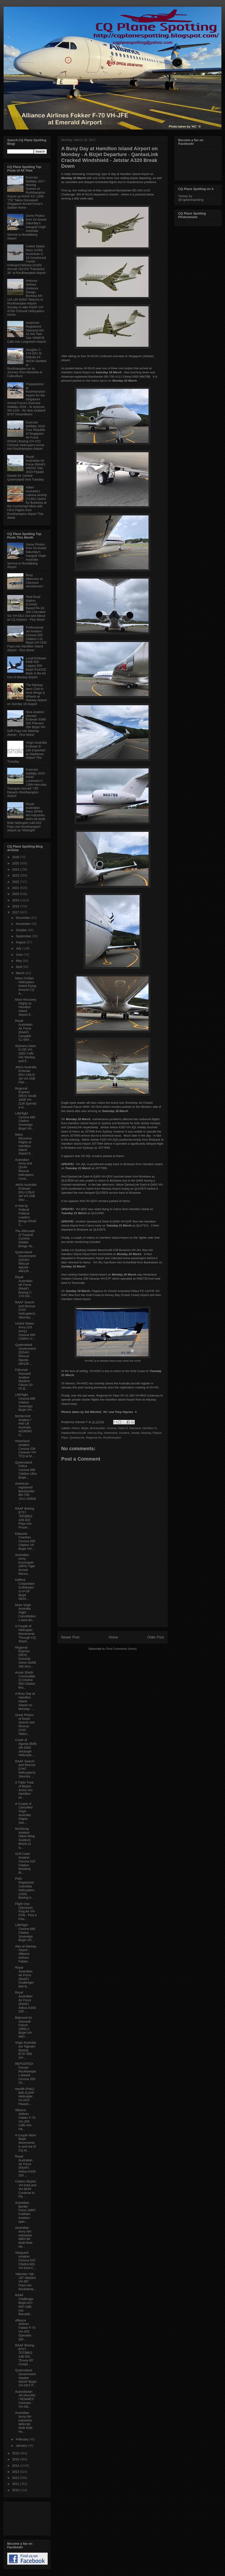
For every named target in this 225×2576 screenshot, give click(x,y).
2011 (16, 2484)
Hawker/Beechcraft (73, 1433)
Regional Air (93, 1437)
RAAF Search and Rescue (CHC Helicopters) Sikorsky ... (25, 1309)
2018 (16, 906)
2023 (16, 875)
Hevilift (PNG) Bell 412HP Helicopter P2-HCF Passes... (24, 2096)
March (20, 973)
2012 (16, 2478)
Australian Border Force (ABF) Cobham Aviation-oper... (25, 2212)
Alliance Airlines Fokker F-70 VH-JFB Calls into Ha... (25, 2119)
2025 (16, 863)
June (19, 954)
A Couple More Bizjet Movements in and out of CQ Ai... (25, 2142)
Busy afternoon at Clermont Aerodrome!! (34, 580)
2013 (16, 2471)
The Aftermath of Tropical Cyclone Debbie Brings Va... (25, 1238)
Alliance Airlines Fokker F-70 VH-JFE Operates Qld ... (25, 2330)
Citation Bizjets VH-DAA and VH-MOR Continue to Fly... (25, 2189)
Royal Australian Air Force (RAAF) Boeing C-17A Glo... (23, 1286)
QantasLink (77, 1437)
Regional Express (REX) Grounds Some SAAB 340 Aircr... (25, 1657)
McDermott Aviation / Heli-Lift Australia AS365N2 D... (23, 1425)
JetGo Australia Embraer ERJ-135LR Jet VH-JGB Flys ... (25, 1074)
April (19, 967)
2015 (16, 2459)
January (22, 2445)
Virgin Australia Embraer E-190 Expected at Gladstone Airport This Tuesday (27, 752)
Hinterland (110, 1433)
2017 (16, 912)
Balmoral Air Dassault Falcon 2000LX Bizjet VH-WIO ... (23, 2027)
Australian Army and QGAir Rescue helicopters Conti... (24, 1169)
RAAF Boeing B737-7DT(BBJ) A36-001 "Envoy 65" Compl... (24, 2354)
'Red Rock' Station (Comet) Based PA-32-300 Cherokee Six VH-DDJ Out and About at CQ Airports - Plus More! (26, 608)
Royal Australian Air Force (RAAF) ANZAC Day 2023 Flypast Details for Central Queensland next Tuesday (26, 468)
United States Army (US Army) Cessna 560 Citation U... (25, 1331)
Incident (124, 1433)
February (22, 2439)
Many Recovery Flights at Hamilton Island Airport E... (24, 1144)
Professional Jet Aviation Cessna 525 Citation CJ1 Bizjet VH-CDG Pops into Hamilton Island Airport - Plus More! (27, 639)
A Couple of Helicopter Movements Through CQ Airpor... (25, 1633)
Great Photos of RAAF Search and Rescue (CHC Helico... (25, 1724)
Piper (64, 1437)
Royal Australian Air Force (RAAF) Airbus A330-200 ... (25, 2002)
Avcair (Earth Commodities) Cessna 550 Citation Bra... (25, 1680)
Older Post (155, 1637)
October (22, 930)
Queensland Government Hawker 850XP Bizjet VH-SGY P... (25, 2377)
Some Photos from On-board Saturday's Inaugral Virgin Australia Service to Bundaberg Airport (26, 227)
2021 (16, 888)
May (19, 960)
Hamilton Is (149, 1428)
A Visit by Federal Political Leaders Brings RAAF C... (26, 1215)
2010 (16, 2490)
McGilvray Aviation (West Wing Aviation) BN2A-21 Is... (25, 1838)
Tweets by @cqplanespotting (190, 197)
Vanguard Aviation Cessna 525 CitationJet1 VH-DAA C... (25, 2260)
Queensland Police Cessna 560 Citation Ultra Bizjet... (26, 1470)
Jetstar (135, 1433)
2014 (16, 2465)
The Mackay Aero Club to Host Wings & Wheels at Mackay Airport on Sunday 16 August (27, 694)
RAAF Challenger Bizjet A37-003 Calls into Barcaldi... (24, 2304)
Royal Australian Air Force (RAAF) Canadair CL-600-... (23, 1030)
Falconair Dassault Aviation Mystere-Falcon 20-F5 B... (24, 1379)
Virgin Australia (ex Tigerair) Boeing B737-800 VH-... (25, 2050)
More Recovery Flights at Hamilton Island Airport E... (25, 1007)
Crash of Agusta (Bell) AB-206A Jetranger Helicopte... (25, 1747)
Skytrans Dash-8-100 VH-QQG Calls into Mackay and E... (26, 1053)
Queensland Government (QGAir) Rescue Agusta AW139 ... (25, 1261)
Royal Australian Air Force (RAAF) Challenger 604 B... (24, 1977)
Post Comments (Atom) (121, 1648)
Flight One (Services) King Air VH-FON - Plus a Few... (26, 1911)
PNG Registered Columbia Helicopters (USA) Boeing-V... (24, 1888)
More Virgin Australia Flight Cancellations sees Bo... (25, 1612)
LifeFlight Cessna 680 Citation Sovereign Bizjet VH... (25, 1121)
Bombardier (97, 1428)
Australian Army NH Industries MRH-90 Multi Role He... (23, 2237)
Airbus (75, 1428)
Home (113, 1637)
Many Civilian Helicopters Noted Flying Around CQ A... (25, 985)
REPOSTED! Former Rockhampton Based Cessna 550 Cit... (25, 2073)
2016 (16, 2453)
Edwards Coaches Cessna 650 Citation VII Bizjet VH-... (25, 1541)
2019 (16, 900)
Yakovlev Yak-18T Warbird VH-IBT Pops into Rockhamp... (25, 2281)
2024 (16, 869)
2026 (16, 857)
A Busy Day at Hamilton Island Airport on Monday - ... (25, 1701)
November (23, 924)
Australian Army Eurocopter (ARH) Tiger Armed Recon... (25, 1564)
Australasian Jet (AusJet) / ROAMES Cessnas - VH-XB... (25, 2399)
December (23, 918)
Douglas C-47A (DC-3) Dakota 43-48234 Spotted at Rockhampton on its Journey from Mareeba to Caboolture (26, 363)
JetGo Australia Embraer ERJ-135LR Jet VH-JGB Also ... (25, 1192)
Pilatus (157, 1433)
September (24, 936)
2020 (16, 894)
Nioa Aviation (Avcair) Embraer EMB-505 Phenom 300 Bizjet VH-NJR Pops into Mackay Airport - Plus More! (27, 723)
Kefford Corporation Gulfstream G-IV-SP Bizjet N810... (25, 1589)
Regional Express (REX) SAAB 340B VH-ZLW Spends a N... (25, 1098)
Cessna (112, 1428)
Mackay (146, 1433)
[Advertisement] (27, 2518)
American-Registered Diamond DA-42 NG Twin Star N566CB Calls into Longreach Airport (26, 332)
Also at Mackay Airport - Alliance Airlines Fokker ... (25, 1954)
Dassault (135, 1428)
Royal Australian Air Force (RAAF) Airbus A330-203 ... (25, 2166)
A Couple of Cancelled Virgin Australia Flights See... (23, 1813)
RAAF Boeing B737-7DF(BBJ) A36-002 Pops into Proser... (24, 1518)
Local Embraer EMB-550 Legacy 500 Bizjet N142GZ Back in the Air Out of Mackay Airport (26, 667)
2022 (16, 882)
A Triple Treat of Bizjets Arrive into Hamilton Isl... (24, 1790)
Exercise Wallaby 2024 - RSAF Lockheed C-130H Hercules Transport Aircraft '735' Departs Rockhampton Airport (27, 783)
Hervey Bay (95, 1433)
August (21, 942)
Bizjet (84, 1428)
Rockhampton (112, 1437)
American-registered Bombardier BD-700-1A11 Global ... (25, 1493)
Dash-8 (123, 1428)
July (19, 948)
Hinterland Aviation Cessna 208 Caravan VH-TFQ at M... (26, 1448)
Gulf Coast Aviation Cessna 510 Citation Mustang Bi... (25, 1863)
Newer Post (70, 1637)
